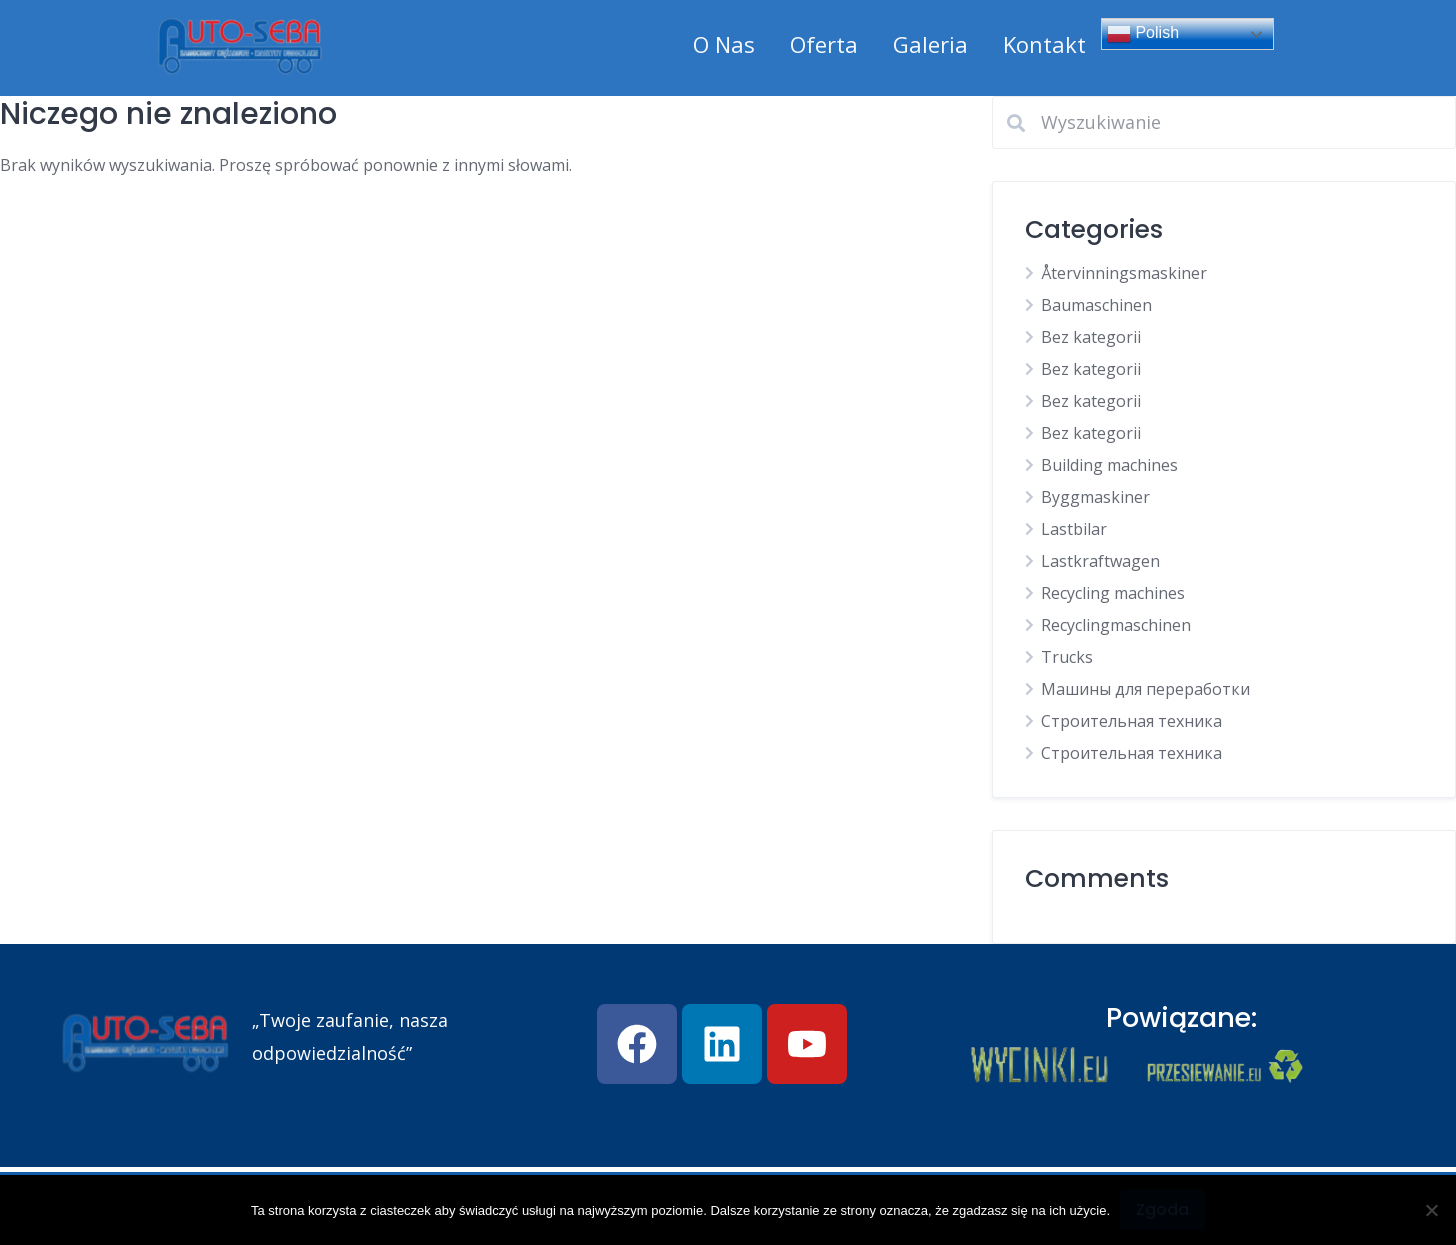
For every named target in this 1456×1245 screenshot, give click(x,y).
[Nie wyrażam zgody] (1431, 1210)
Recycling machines (1113, 593)
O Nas (724, 44)
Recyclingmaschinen (1116, 625)
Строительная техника (1131, 721)
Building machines (1109, 465)
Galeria (930, 44)
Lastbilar (1074, 529)
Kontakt (1044, 44)
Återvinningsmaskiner (1124, 273)
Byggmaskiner (1095, 497)
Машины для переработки (1145, 689)
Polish (1143, 34)
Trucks (1067, 657)
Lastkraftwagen (1100, 561)
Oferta (824, 44)
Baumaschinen (1096, 305)
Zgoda (1162, 1209)
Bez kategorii (1091, 337)
